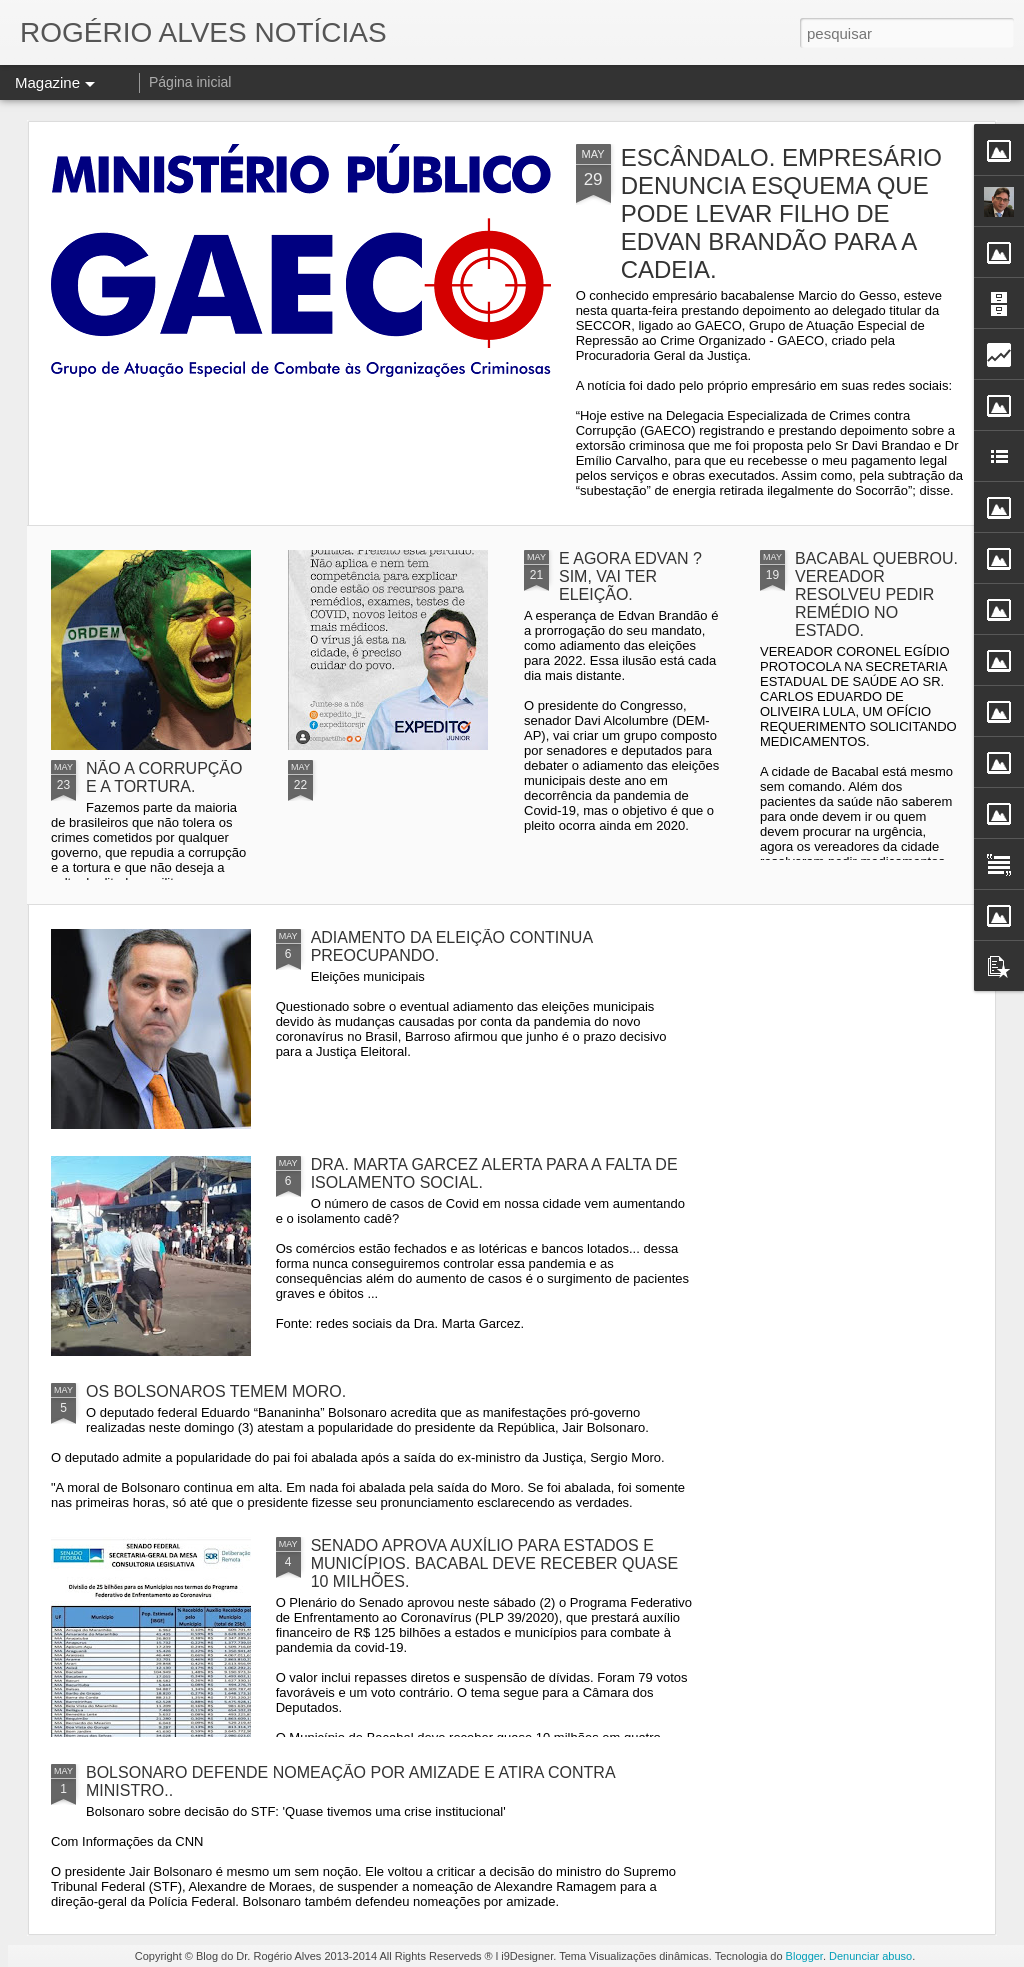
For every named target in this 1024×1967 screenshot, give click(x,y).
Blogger (804, 1956)
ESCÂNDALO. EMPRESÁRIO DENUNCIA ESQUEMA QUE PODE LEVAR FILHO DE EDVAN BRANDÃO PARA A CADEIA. (781, 213)
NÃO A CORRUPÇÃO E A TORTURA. (164, 777)
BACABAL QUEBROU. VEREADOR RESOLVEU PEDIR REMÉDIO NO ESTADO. (876, 594)
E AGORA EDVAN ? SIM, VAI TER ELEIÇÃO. (630, 576)
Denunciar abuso (870, 1956)
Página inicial (190, 82)
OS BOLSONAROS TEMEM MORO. (216, 1391)
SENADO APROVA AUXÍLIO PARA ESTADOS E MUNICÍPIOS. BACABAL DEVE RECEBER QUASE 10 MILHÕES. (495, 1563)
